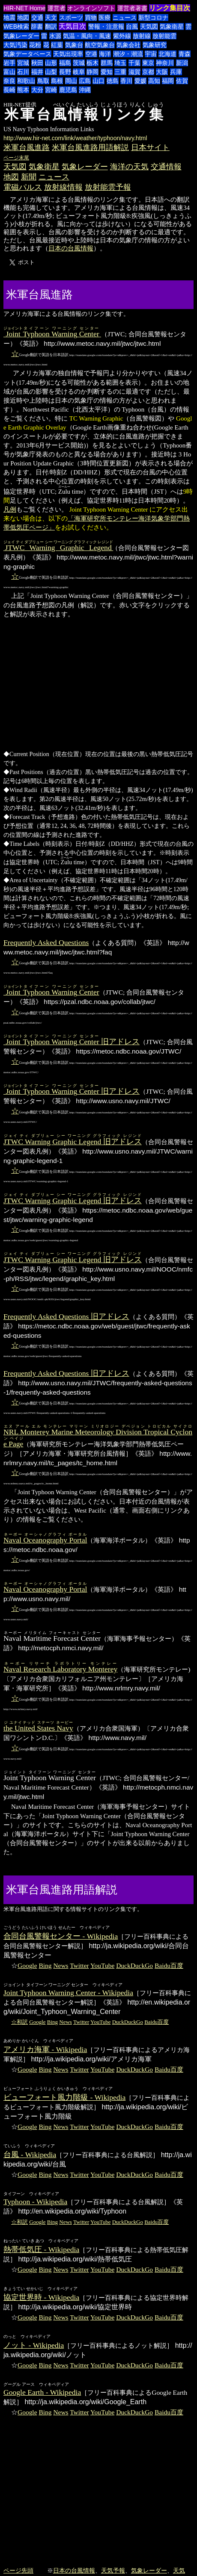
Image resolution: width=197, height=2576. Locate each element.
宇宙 (151, 53)
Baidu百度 (169, 1965)
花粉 (35, 44)
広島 (85, 80)
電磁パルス (22, 187)
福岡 (168, 80)
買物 (91, 17)
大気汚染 (15, 44)
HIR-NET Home (24, 8)
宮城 (23, 62)
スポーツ (71, 17)
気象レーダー (21, 35)
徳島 (113, 80)
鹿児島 (68, 89)
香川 (126, 80)
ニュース (125, 17)
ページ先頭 (18, 2570)
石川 (23, 71)
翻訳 (51, 26)
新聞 (28, 177)
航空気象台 (100, 44)
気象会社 (128, 44)
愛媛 (140, 80)
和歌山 (26, 80)
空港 (91, 53)
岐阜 (79, 71)
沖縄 (85, 89)
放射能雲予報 (108, 187)
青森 (185, 53)
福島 (65, 62)
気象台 (74, 44)
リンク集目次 (169, 8)
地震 (9, 17)
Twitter (79, 1965)
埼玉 (120, 62)
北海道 (167, 53)
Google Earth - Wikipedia (42, 2392)
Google (27, 1965)
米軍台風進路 (26, 147)
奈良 (9, 80)
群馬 (107, 62)
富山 (9, 71)
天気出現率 (68, 53)
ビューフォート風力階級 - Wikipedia (64, 2097)
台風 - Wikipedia (29, 2154)
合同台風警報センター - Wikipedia (60, 1936)
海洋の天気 (129, 166)
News (60, 1965)
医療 (104, 17)
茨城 (79, 62)
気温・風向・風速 (87, 35)
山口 (98, 80)
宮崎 (51, 89)
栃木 (92, 62)
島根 (57, 80)
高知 (154, 80)
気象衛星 (172, 26)
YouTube (102, 1965)
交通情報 (166, 166)
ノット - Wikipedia (33, 2345)
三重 (120, 71)
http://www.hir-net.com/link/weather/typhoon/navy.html (75, 138)
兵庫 (176, 71)
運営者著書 (132, 8)
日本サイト (150, 147)
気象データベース (27, 53)
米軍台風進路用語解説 (90, 147)
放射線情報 (63, 187)
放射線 (142, 35)
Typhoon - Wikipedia (35, 2201)
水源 (55, 35)
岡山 (71, 80)
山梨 (51, 71)
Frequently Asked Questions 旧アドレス (66, 1316)
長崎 (9, 89)
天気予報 (113, 2570)
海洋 (105, 53)
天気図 (149, 26)
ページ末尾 (16, 158)
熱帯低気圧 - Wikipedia (41, 2249)
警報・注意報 (106, 26)
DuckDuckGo (134, 1965)
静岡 (92, 71)
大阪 (162, 71)
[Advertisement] (107, 293)
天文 (51, 17)
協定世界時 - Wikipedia (41, 2297)
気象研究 (155, 44)
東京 (148, 62)
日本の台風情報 (70, 248)
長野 (65, 71)
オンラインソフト (91, 8)
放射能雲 (164, 35)
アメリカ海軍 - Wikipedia (45, 2049)
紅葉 (57, 44)
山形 (51, 62)
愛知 (107, 71)
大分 (37, 89)
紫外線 (122, 35)
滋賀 (134, 71)
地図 (23, 17)
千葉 (134, 62)
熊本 (23, 89)
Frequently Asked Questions (46, 942)
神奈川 (165, 62)
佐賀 (182, 80)
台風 (132, 26)
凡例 (9, 509)
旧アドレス (71, 1041)
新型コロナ (153, 17)
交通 (37, 17)
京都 (148, 71)
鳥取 (43, 80)
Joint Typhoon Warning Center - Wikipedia (68, 1992)
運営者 (57, 8)
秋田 (37, 62)
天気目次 (72, 26)
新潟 (182, 62)
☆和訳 (19, 2022)
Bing (45, 1965)
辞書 (37, 26)
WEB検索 (16, 26)
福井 (37, 71)
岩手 (9, 62)
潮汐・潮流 (128, 53)
